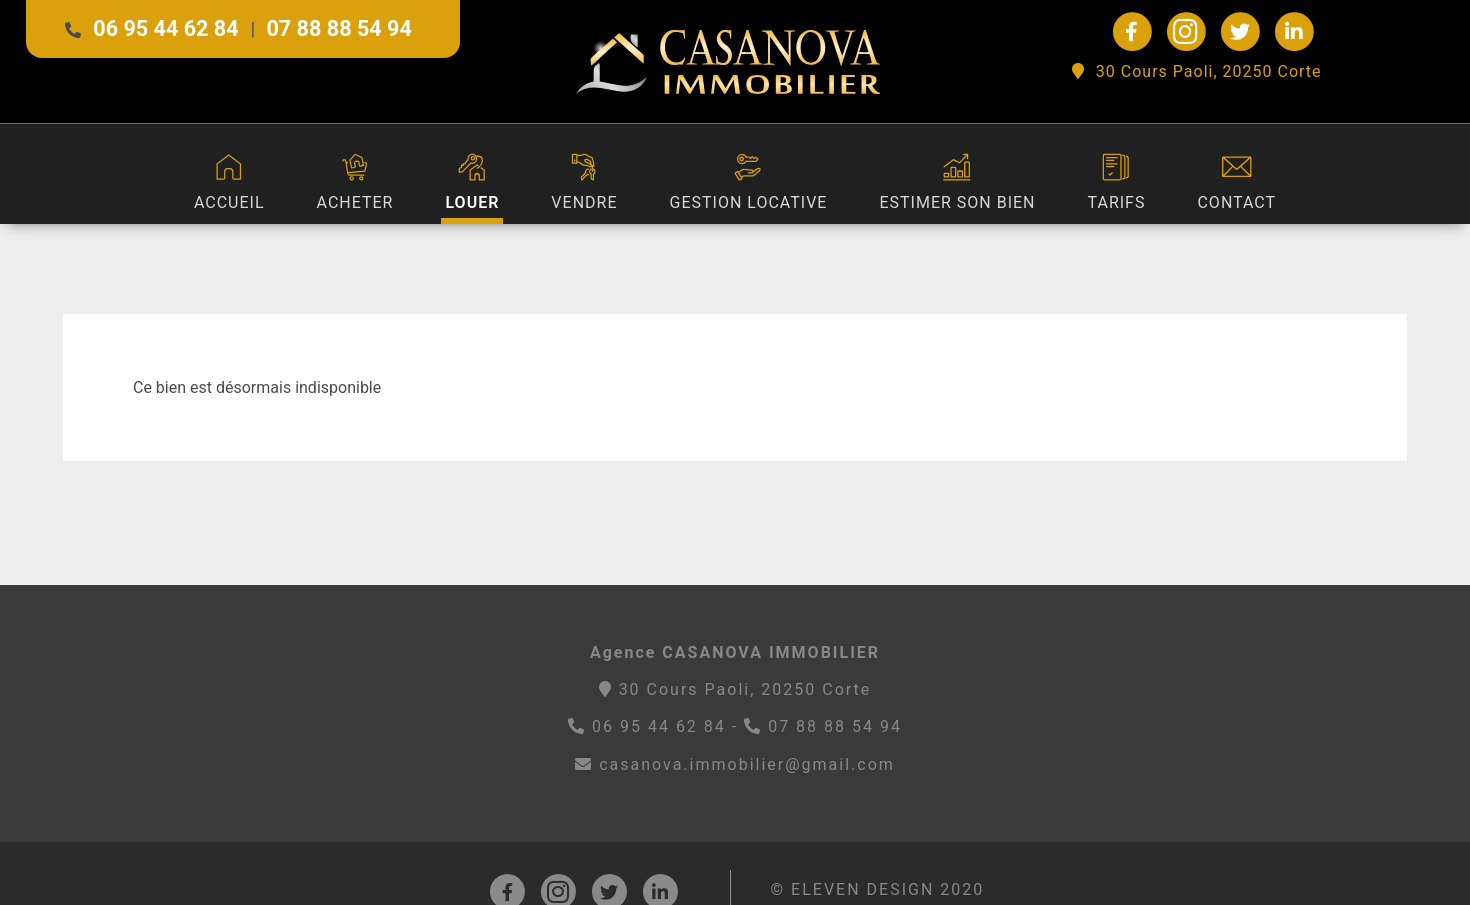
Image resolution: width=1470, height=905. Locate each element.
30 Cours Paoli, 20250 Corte (1197, 71)
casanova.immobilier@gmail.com (735, 764)
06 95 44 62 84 (165, 28)
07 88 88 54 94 (338, 28)
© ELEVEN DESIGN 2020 (878, 889)
